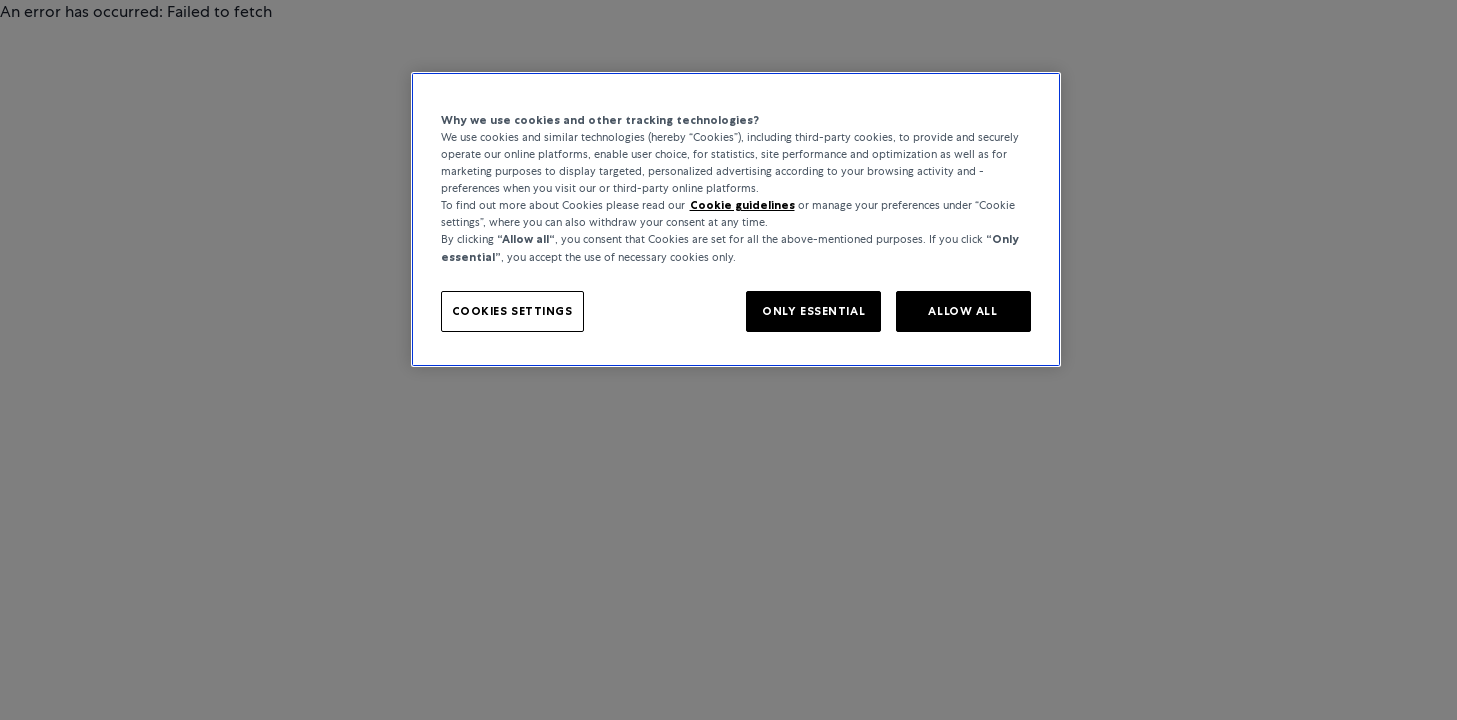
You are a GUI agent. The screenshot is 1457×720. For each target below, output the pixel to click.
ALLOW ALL (962, 311)
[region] (736, 219)
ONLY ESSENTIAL (813, 311)
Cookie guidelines (742, 205)
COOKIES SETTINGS (512, 311)
